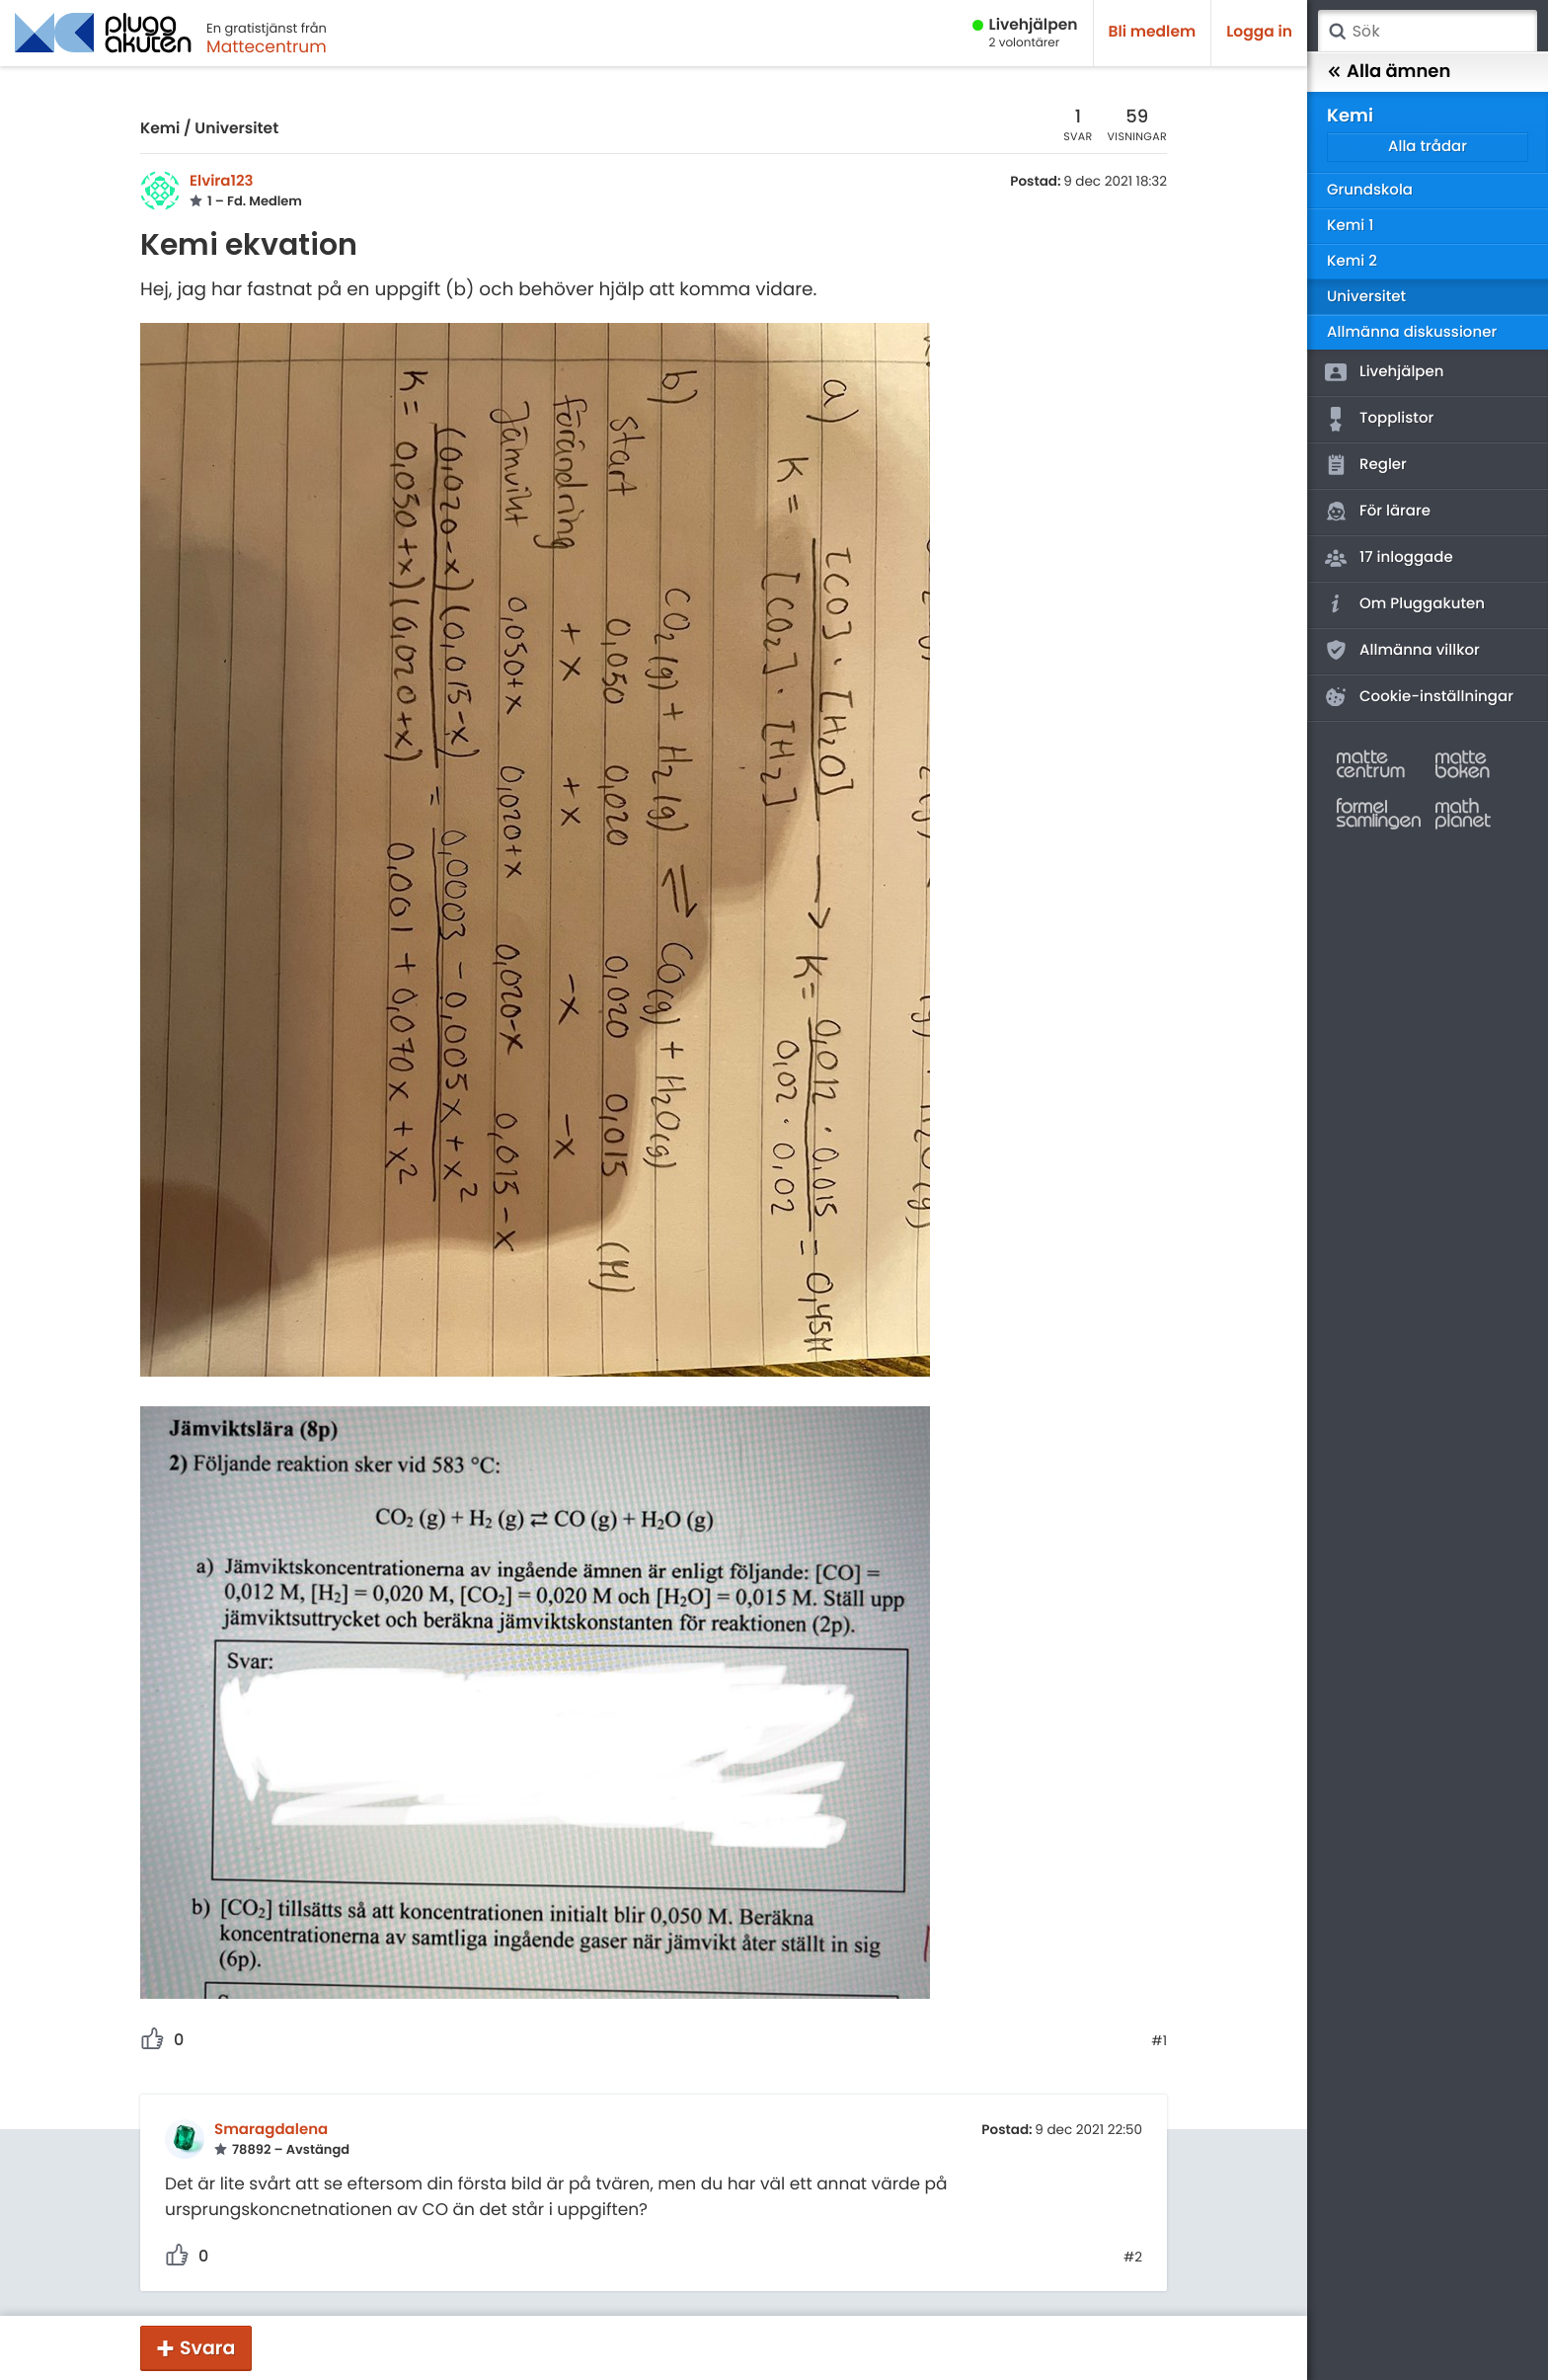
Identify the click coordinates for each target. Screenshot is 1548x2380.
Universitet (236, 129)
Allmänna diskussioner (1412, 332)
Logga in (1259, 32)
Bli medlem (1153, 32)
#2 (1132, 2257)
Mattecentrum (266, 46)
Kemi (160, 129)
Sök (1337, 31)
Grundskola (1370, 190)
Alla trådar (1427, 146)
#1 (1159, 2041)
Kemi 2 (1352, 261)
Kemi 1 (1350, 225)
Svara (207, 2348)
